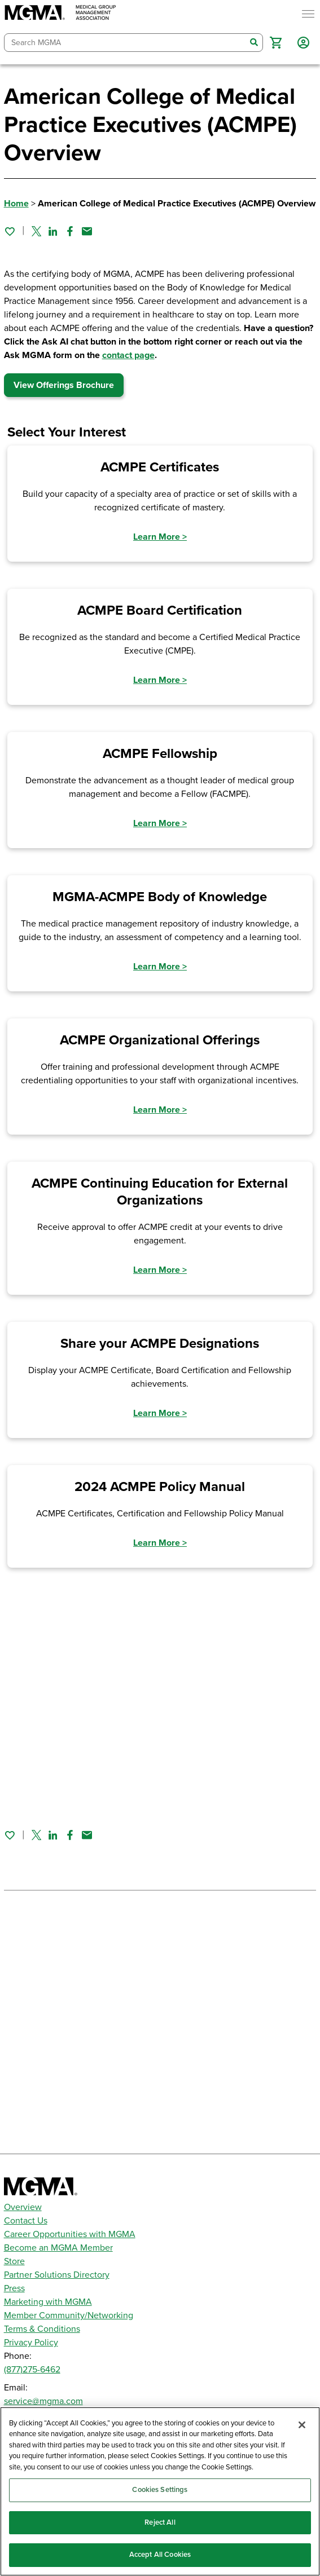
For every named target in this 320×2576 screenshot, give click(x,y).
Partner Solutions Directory (56, 2275)
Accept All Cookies (160, 2554)
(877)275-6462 (32, 2369)
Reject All (159, 2522)
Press (14, 2288)
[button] (275, 42)
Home (16, 203)
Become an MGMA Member (58, 2247)
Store (14, 2261)
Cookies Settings (159, 2489)
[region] (160, 2491)
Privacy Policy (31, 2342)
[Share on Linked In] (53, 231)
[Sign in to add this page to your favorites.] (9, 231)
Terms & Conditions (42, 2329)
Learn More (160, 536)
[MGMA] (60, 14)
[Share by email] (87, 231)
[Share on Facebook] (70, 231)
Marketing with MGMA (48, 2302)
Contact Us (25, 2220)
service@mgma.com (43, 2401)
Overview (23, 2207)
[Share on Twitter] (36, 231)
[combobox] (125, 42)
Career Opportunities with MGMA (69, 2234)
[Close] (302, 2424)
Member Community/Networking (68, 2315)
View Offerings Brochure (64, 385)
